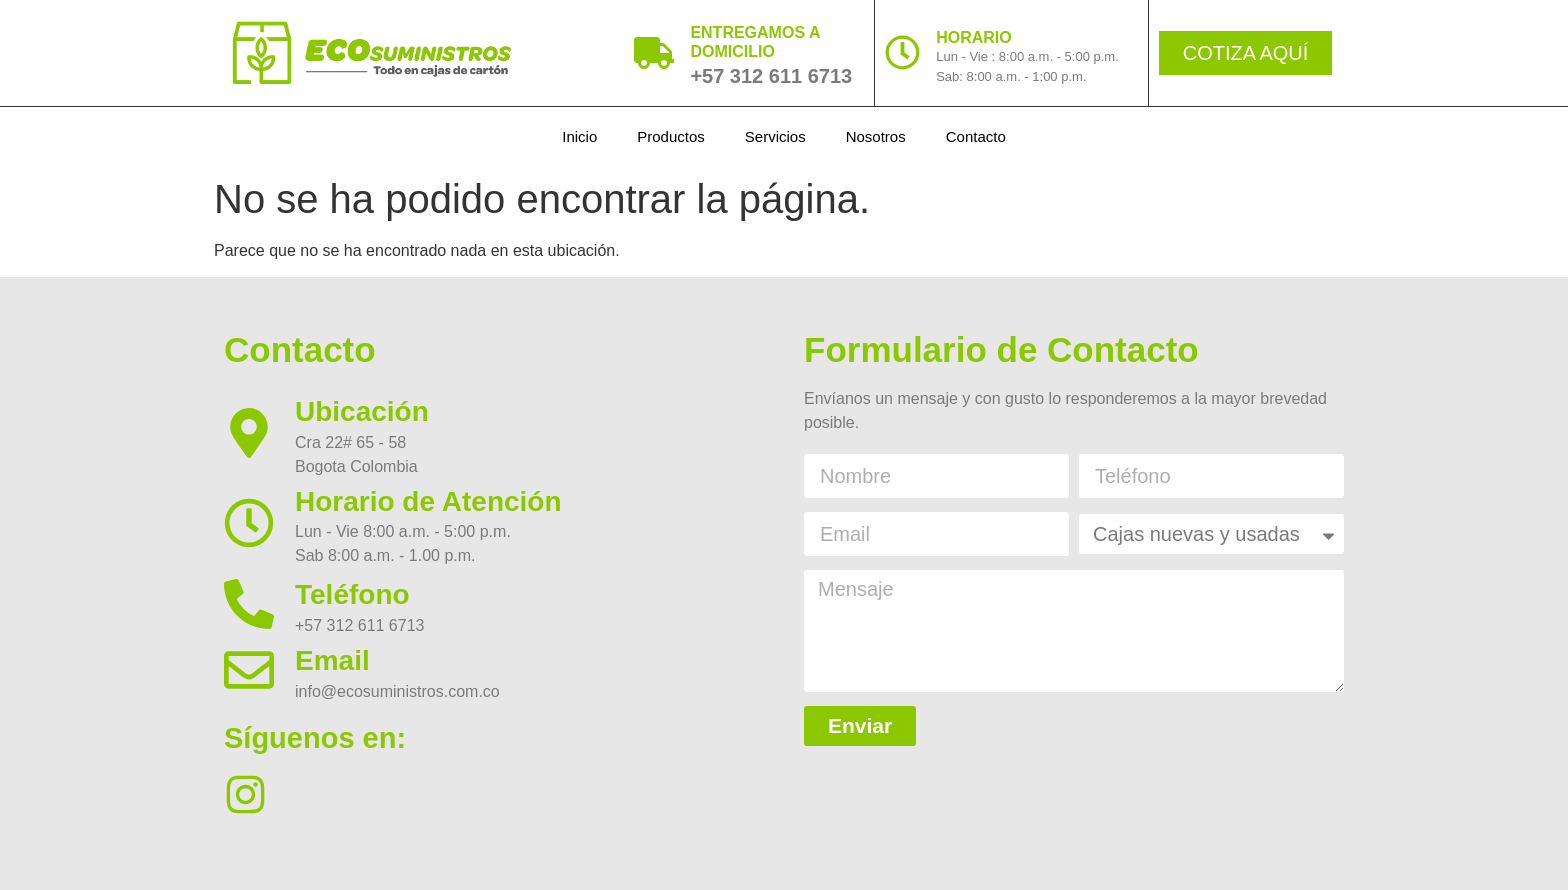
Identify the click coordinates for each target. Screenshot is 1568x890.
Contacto (976, 136)
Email (332, 660)
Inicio (579, 136)
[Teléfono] (249, 604)
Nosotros (876, 136)
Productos (671, 136)
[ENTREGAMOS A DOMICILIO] (654, 53)
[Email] (249, 670)
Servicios (775, 136)
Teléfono (352, 594)
